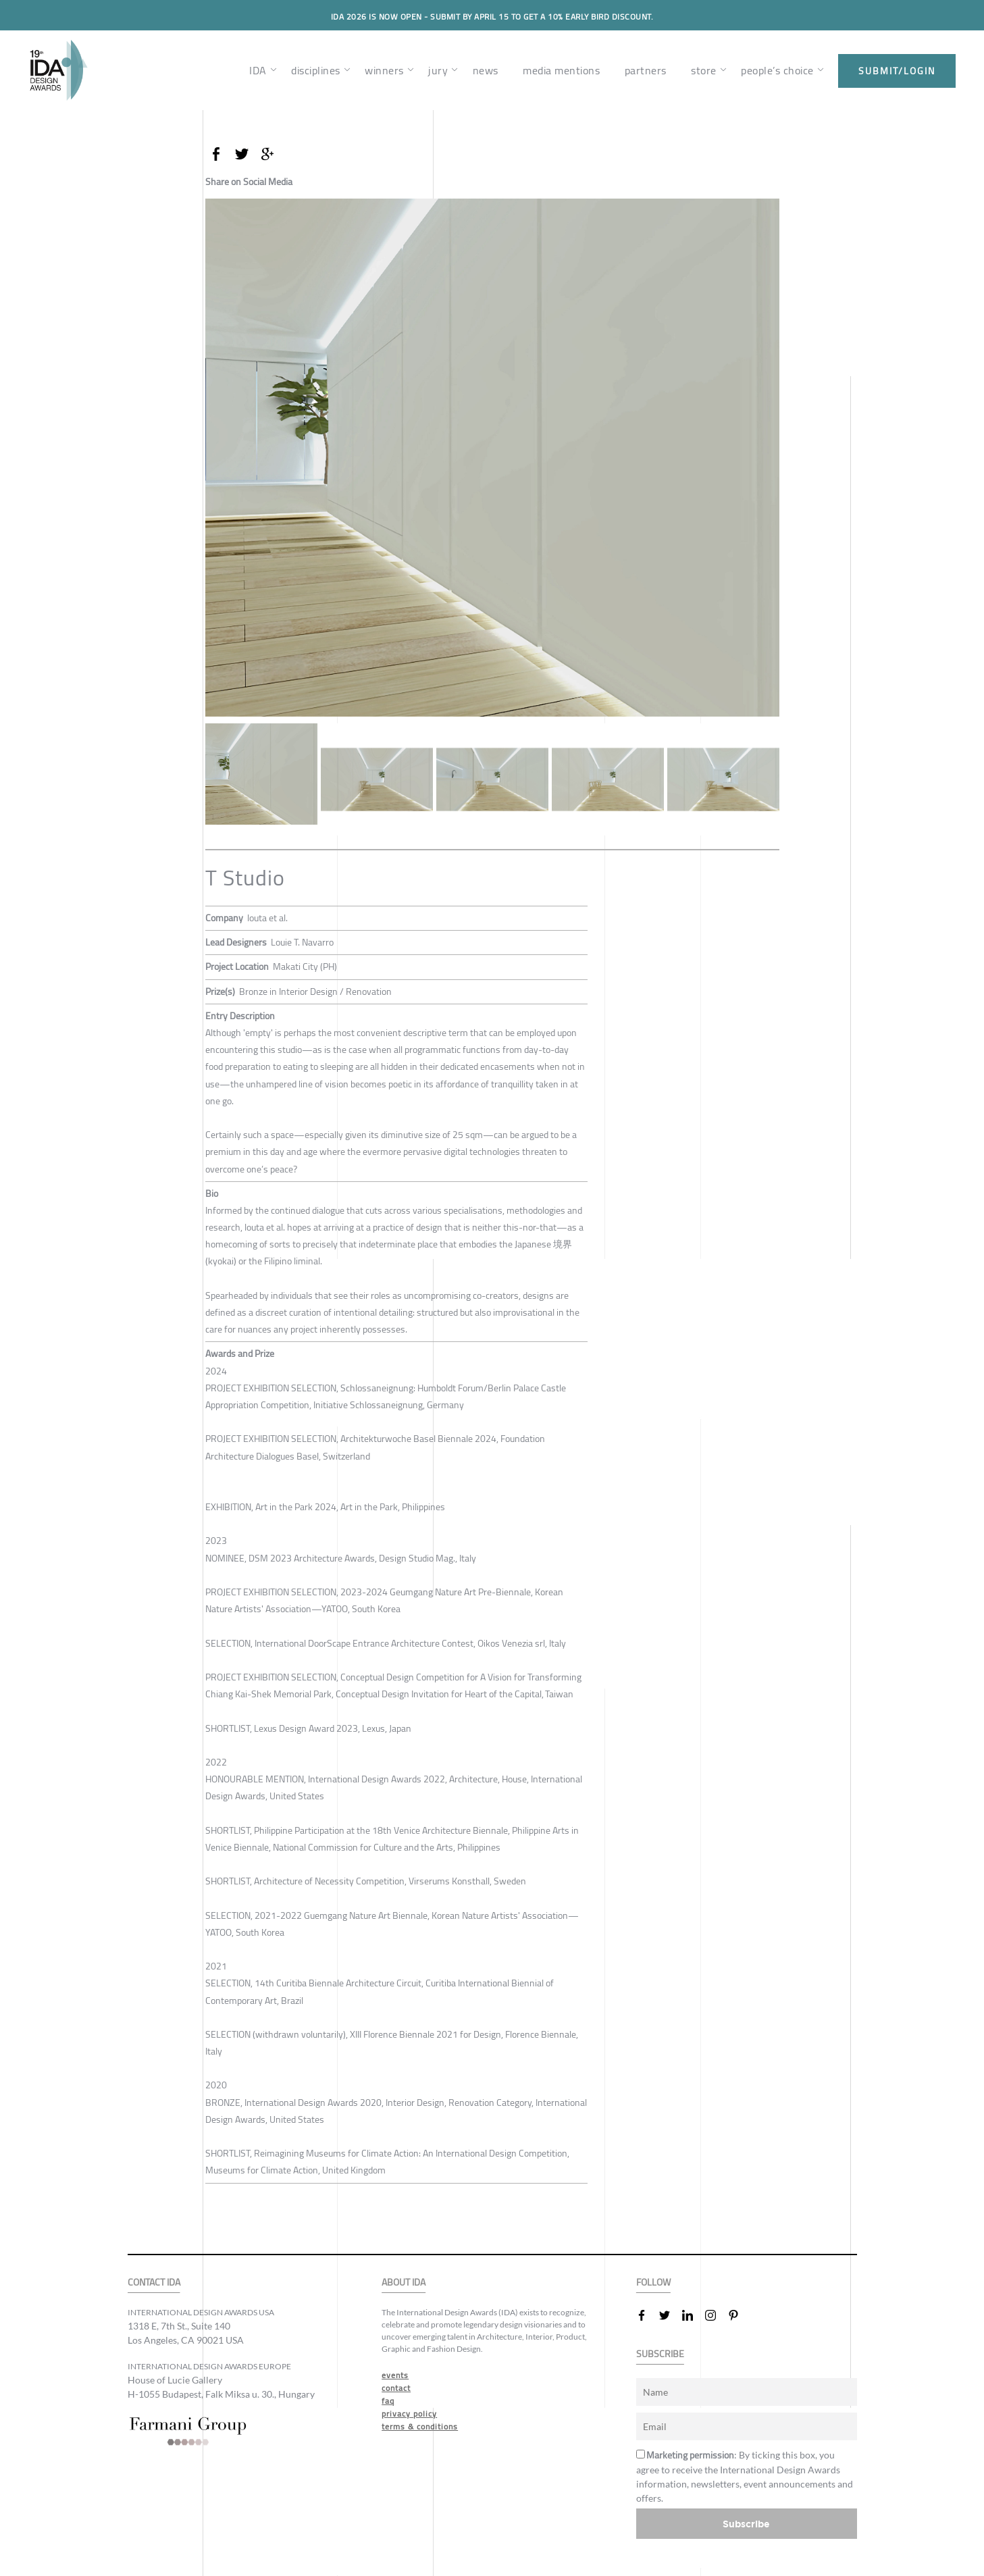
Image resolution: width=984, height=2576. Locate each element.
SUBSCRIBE (660, 2354)
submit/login (896, 71)
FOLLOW (653, 2282)
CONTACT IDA (154, 2282)
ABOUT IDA (403, 2282)
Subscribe (746, 2523)
